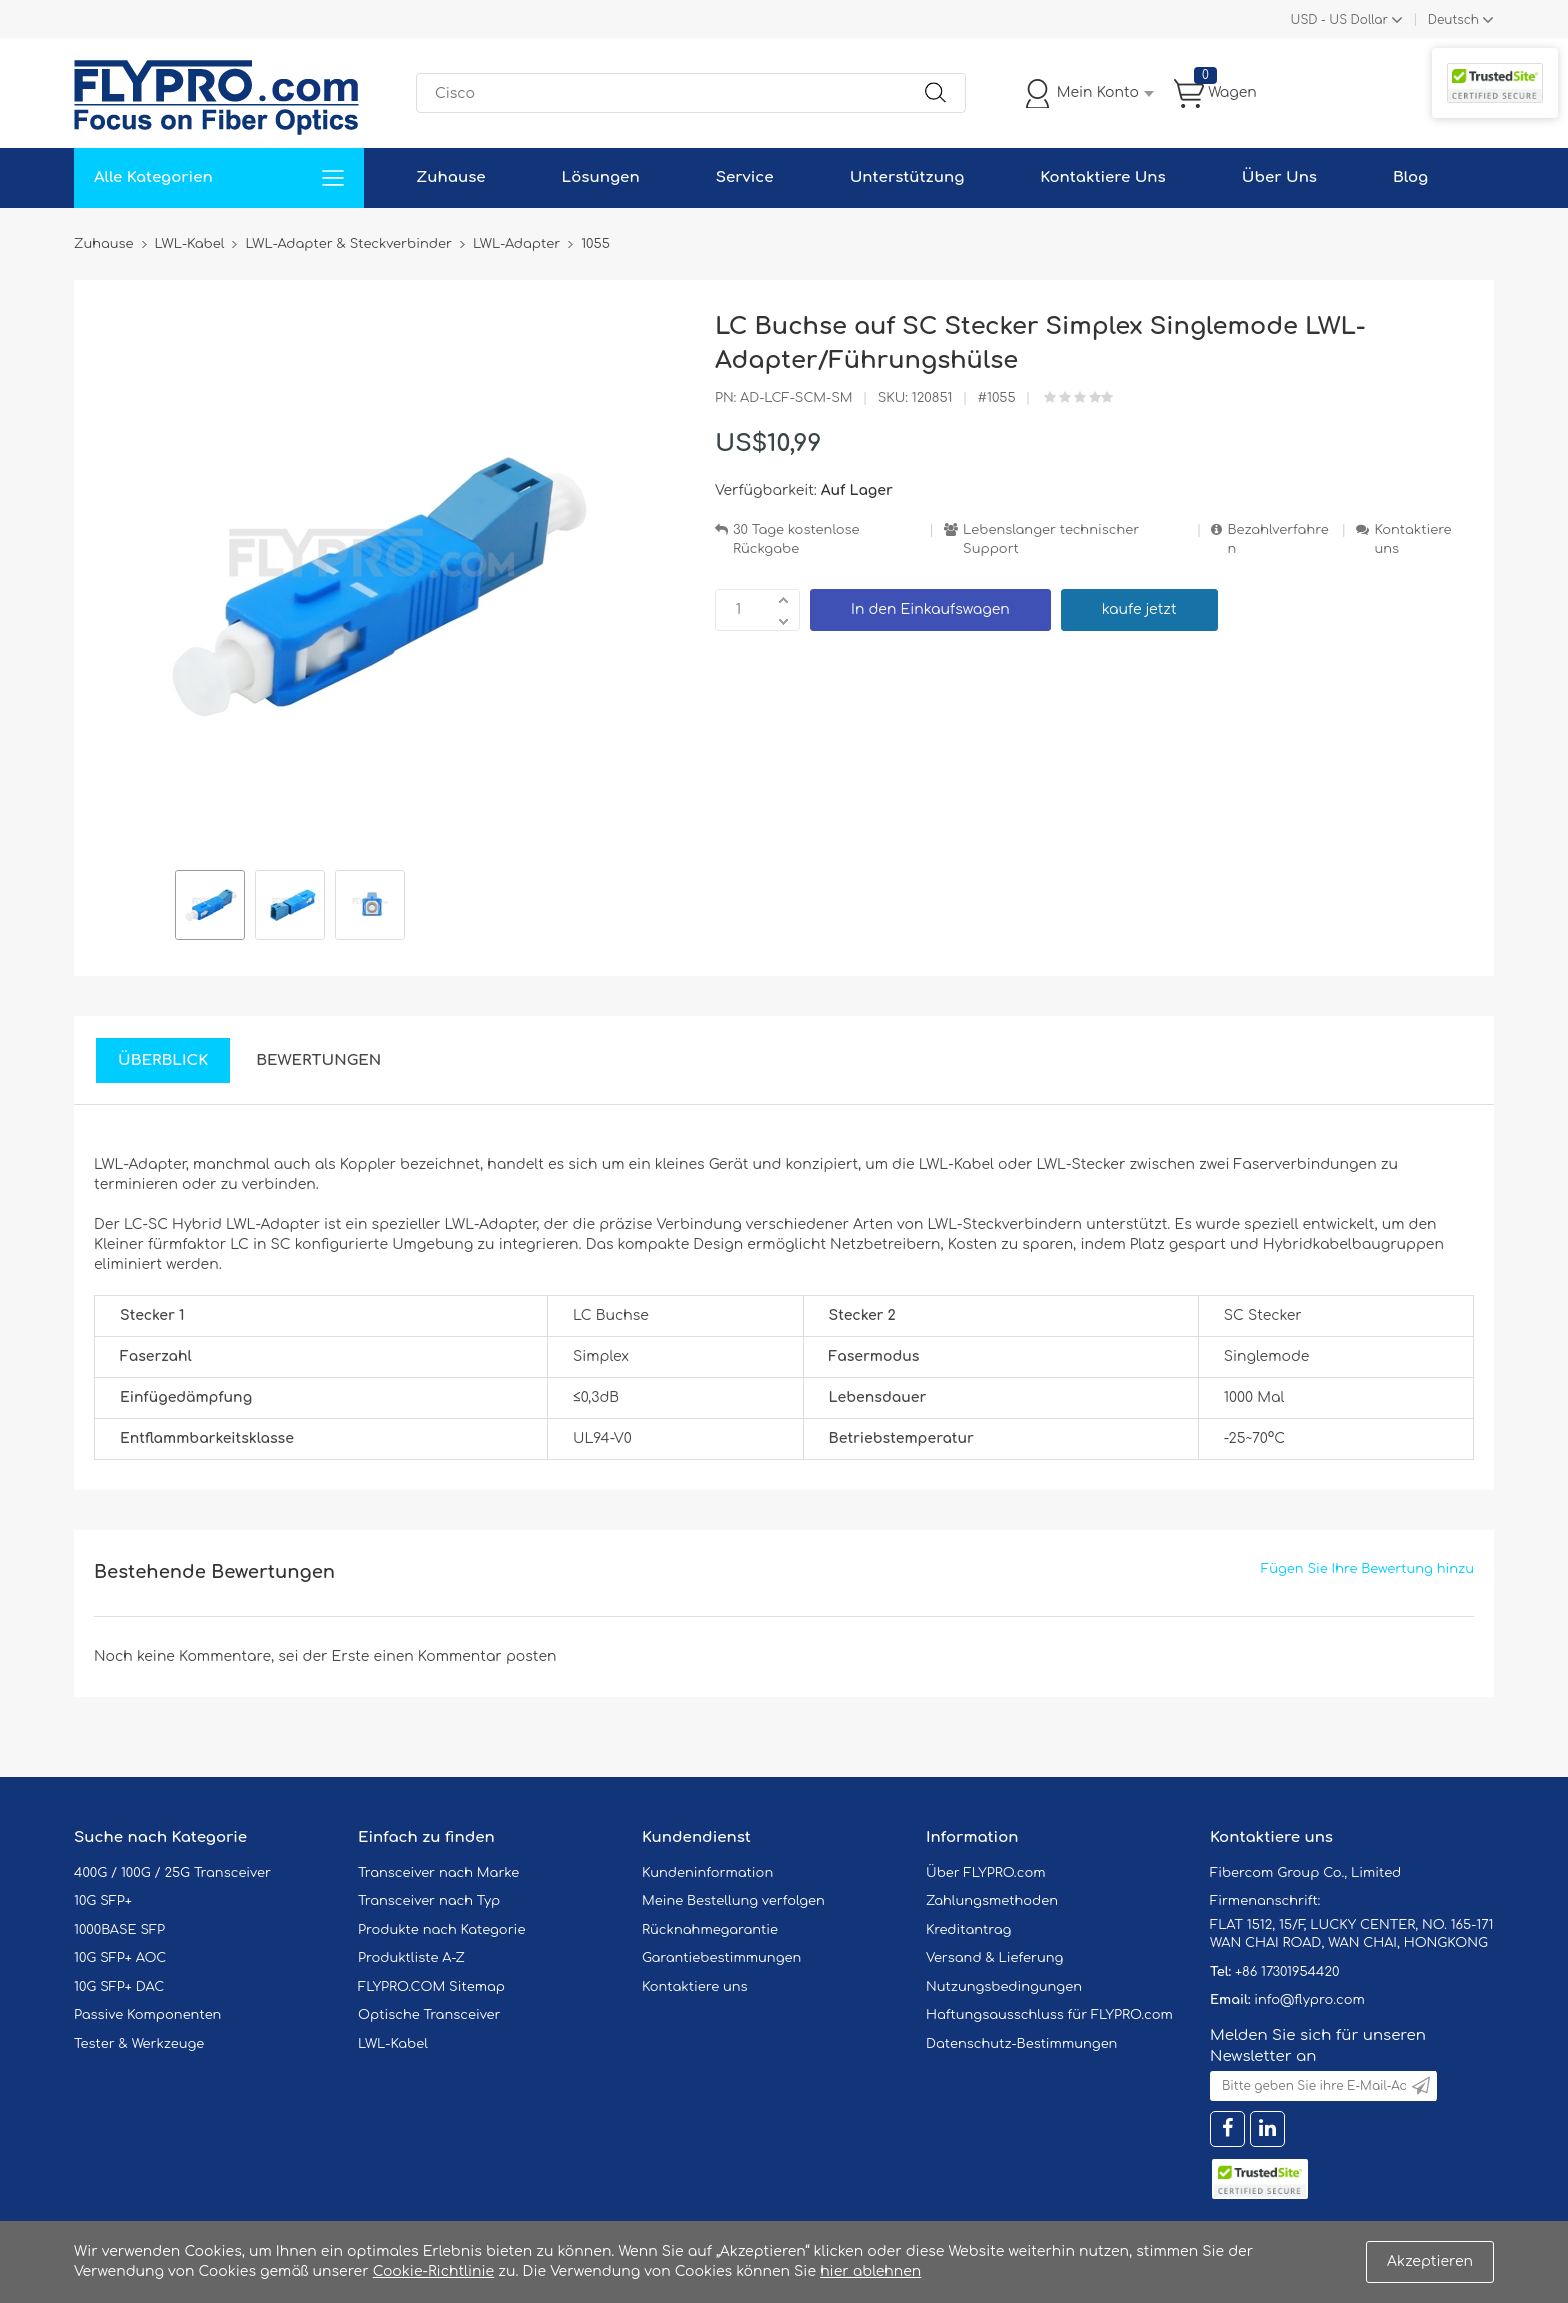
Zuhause (450, 177)
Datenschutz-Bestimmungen (1021, 2044)
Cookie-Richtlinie (434, 2271)
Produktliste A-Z (411, 1958)
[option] (210, 908)
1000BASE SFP (119, 1930)
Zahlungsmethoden (992, 1901)
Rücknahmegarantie (710, 1930)
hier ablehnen (870, 2271)
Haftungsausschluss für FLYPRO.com (1049, 2015)
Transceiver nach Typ (429, 1901)
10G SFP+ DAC (119, 1987)
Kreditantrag (968, 1930)
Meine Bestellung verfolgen (733, 1901)
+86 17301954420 (1287, 1972)
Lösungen (601, 177)
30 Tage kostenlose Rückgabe (796, 539)
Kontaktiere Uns (1102, 177)
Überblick (163, 1060)
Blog (1410, 177)
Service (745, 177)
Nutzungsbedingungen (1004, 1987)
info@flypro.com (1309, 2000)
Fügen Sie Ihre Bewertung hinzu (1367, 1569)
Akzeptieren (1430, 2261)
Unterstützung (907, 177)
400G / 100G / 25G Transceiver (172, 1873)
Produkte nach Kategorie (441, 1930)
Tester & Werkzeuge (139, 2044)
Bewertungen (318, 1060)
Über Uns (1279, 177)
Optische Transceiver (429, 2015)
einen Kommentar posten (465, 1656)
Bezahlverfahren (1277, 539)
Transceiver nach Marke (438, 1873)
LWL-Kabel (393, 2044)
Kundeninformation (707, 1873)
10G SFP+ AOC (120, 1958)
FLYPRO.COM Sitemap (431, 1987)
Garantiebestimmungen (721, 1958)
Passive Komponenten (147, 2015)
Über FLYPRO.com (986, 1873)
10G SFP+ (103, 1901)
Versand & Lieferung (994, 1958)
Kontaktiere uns (1412, 539)
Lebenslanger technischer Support (1051, 539)
